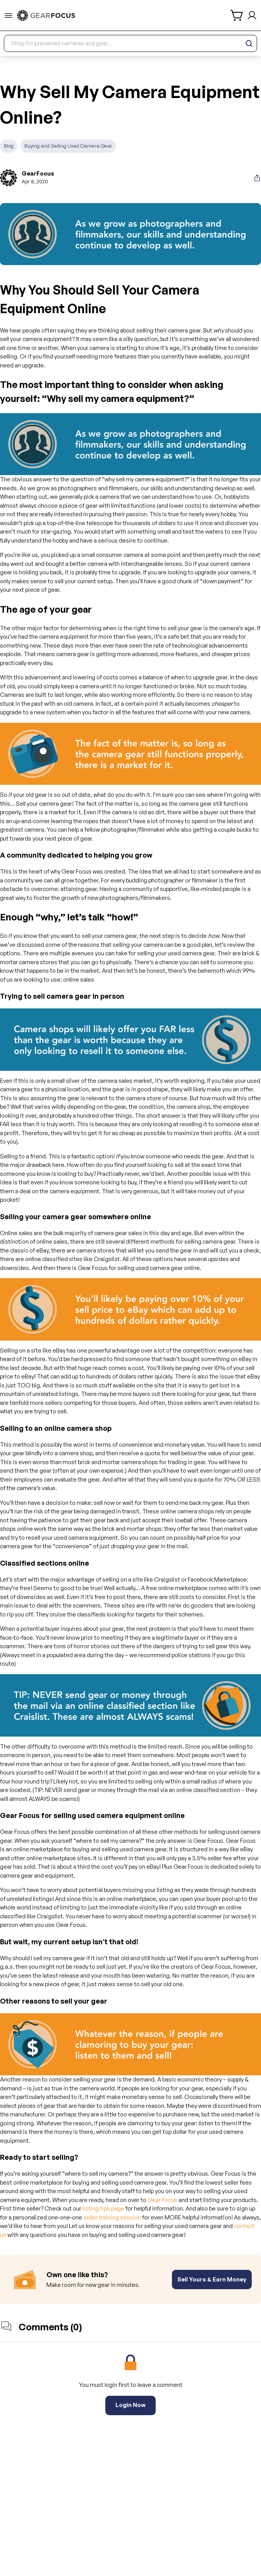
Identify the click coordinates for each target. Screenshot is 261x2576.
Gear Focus (162, 2200)
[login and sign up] (252, 15)
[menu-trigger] (8, 15)
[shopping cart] (237, 15)
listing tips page (103, 2208)
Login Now (130, 2405)
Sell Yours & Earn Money (211, 2279)
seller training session (112, 2217)
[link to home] (46, 15)
